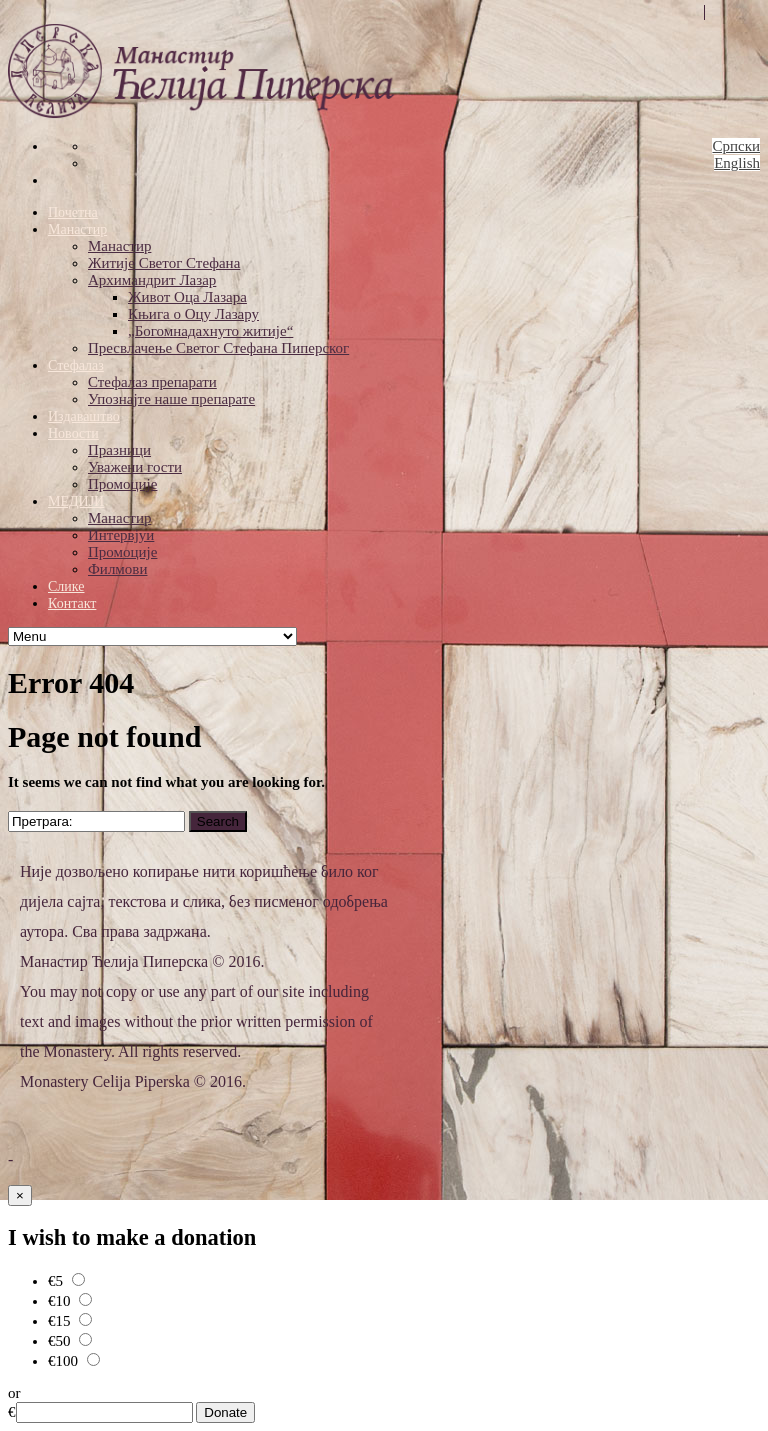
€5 (66, 1281)
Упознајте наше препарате (171, 399)
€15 (70, 1321)
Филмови (117, 569)
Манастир (77, 229)
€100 (74, 1361)
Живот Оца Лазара (187, 297)
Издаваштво (84, 416)
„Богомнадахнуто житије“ (210, 331)
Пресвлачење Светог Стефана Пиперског (218, 348)
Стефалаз (76, 365)
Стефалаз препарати (152, 382)
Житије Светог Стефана (164, 263)
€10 (70, 1301)
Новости (73, 433)
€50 (70, 1341)
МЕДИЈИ (76, 501)
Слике (66, 586)
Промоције (122, 484)
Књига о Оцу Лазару (193, 314)
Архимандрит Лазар (152, 280)
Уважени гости (135, 467)
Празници (119, 450)
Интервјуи (121, 535)
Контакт (72, 603)
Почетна (73, 212)
